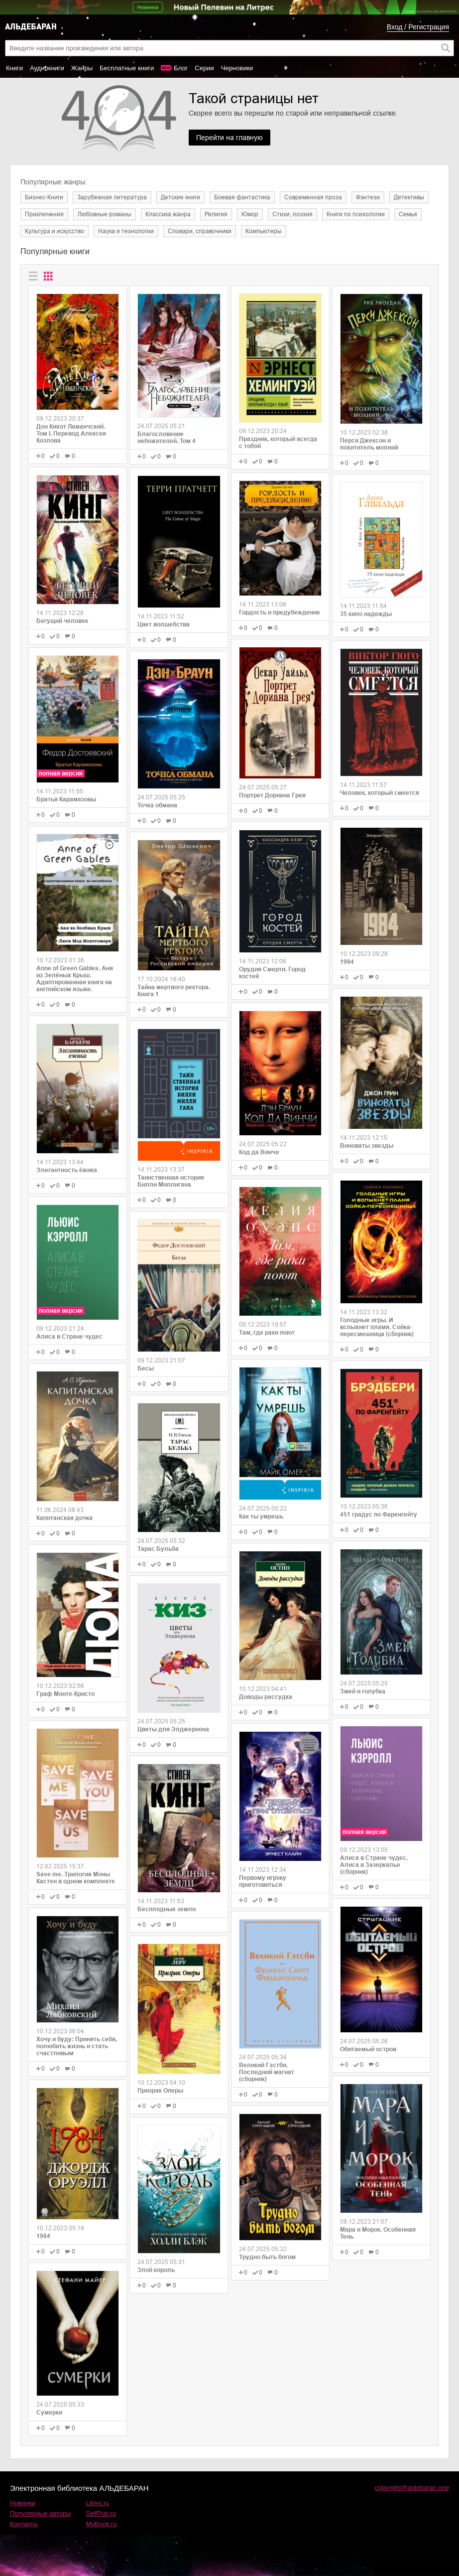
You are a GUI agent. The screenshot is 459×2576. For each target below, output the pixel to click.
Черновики (237, 68)
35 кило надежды (366, 613)
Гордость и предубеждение (279, 612)
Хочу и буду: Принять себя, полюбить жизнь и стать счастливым (76, 2046)
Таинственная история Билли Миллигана (170, 1181)
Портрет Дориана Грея (272, 795)
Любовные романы (104, 214)
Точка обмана (157, 805)
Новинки (22, 2503)
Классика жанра (168, 214)
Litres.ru (98, 2503)
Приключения (44, 214)
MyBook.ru (101, 2524)
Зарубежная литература (112, 197)
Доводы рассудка (265, 1696)
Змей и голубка (362, 1691)
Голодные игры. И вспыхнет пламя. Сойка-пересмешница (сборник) (377, 1327)
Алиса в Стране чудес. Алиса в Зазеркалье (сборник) (374, 1864)
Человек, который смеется (379, 792)
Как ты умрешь (261, 1516)
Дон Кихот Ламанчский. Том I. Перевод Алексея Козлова (71, 433)
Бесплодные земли (166, 1909)
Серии (204, 68)
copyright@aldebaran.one (412, 2487)
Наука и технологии (126, 231)
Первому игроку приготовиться (262, 1881)
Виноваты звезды (366, 1145)
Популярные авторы (40, 2513)
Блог (181, 68)
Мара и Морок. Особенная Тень (378, 2233)
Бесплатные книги (127, 68)
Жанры (82, 68)
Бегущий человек (62, 620)
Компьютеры (263, 231)
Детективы (409, 197)
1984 (43, 2236)
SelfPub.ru (101, 2513)
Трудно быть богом (267, 2257)
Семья (408, 214)
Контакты (24, 2524)
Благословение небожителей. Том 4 (166, 438)
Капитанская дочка (64, 1518)
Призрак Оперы (160, 2090)
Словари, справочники (199, 231)
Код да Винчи (259, 1152)
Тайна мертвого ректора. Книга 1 (173, 991)
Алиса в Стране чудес (69, 1336)
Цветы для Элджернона (173, 1729)
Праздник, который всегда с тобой (278, 443)
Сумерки (49, 2412)
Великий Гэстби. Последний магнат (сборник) (266, 2072)
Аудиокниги (47, 68)
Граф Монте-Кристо (65, 1693)
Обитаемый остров (368, 2049)
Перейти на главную (229, 138)
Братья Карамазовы (66, 799)
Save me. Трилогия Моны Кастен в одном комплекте (75, 1878)
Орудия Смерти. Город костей (272, 973)
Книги (14, 68)
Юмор (249, 214)
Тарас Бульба (158, 1548)
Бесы (145, 1368)
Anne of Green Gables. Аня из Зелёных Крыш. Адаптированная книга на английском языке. (74, 979)
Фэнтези (368, 197)
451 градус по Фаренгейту (378, 1514)
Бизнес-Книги (44, 197)
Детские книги (180, 197)
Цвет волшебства (163, 624)
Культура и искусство (54, 231)
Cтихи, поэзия (292, 214)
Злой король (156, 2270)
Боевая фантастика (242, 197)
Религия (216, 214)
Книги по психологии (356, 214)
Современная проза (313, 197)
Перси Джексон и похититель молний (369, 444)
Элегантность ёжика (66, 1170)
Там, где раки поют (267, 1332)
